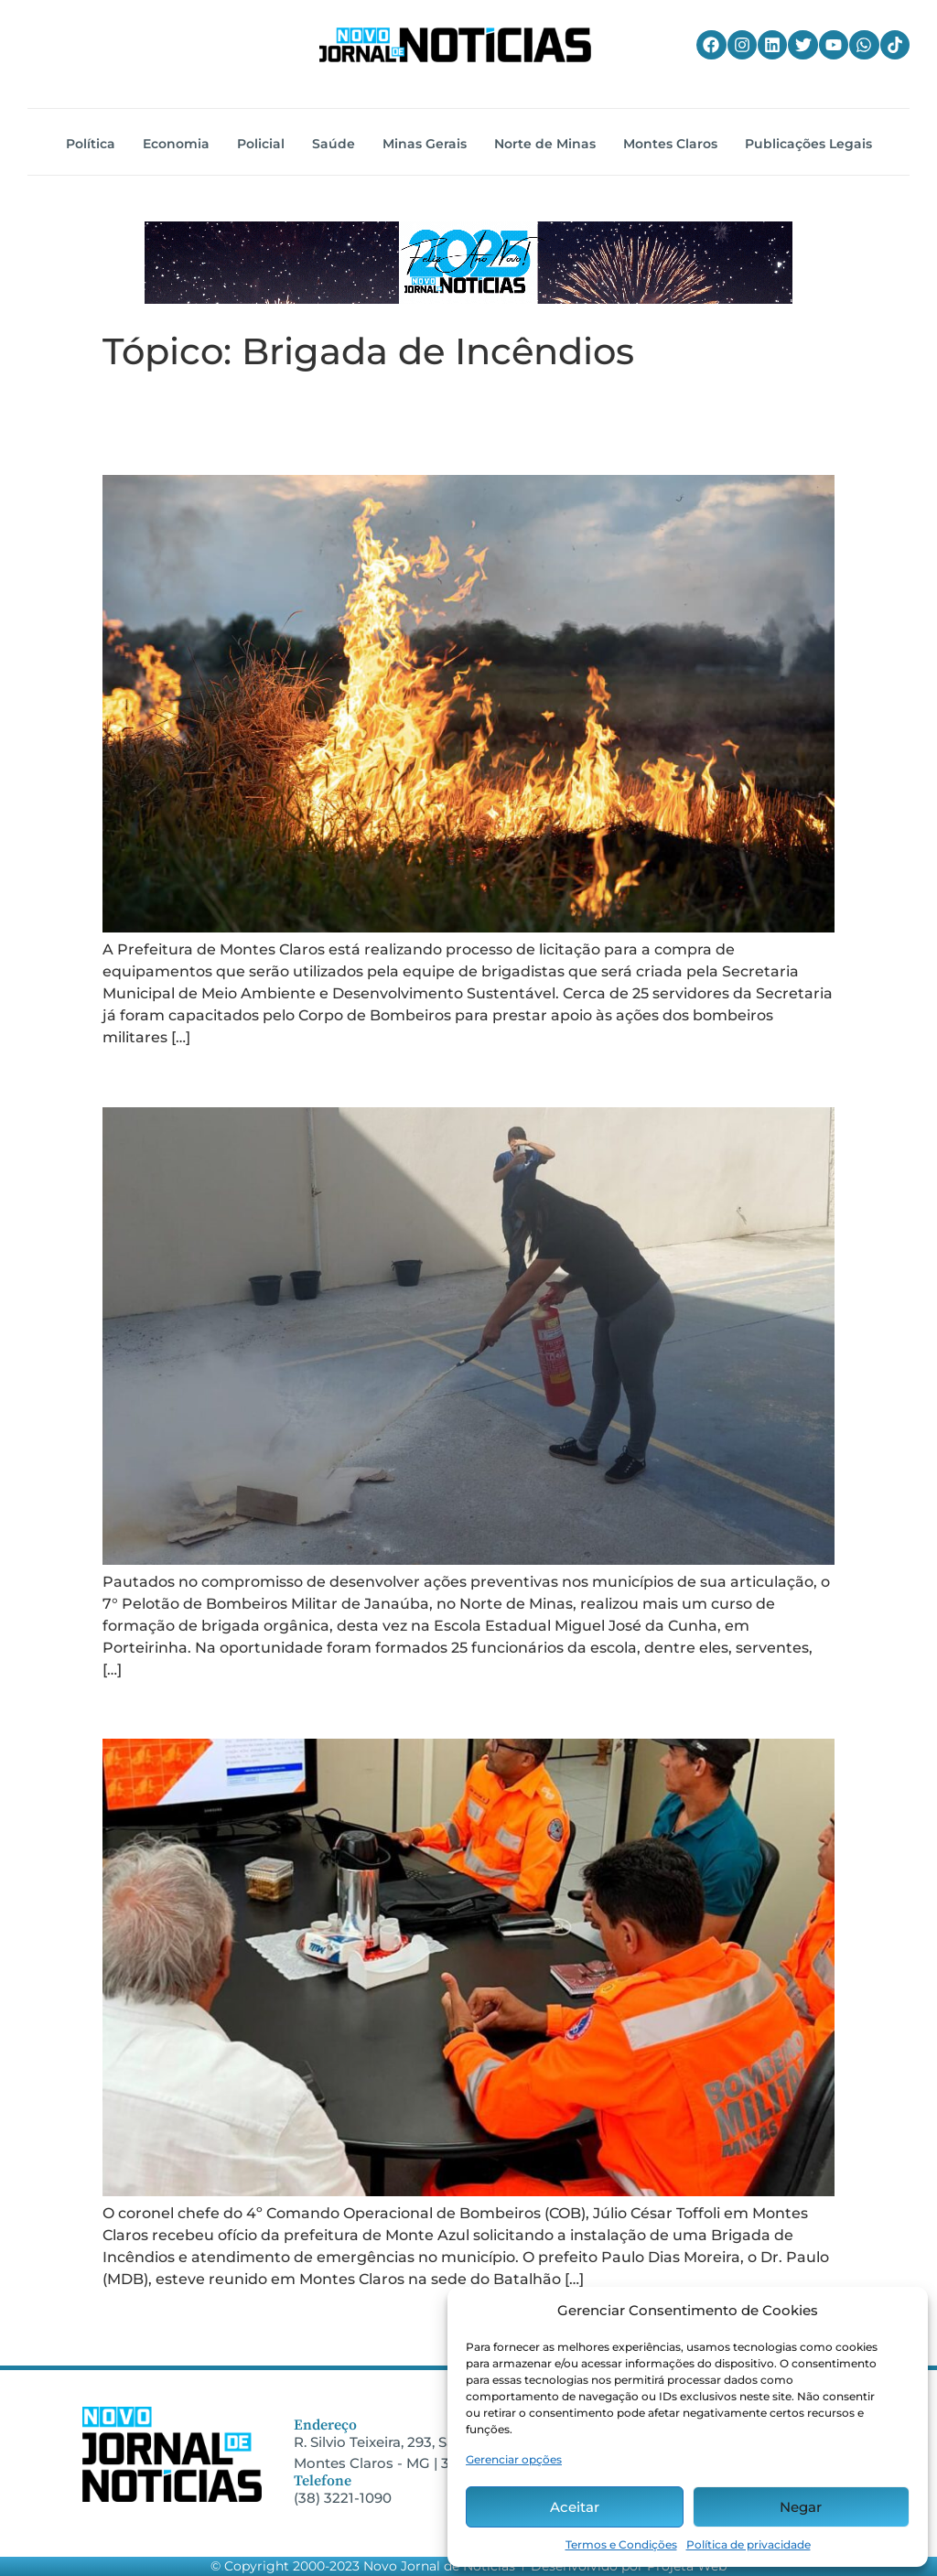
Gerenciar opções (514, 2459)
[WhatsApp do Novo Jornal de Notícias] (863, 44)
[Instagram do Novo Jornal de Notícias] (742, 44)
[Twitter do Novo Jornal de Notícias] (802, 44)
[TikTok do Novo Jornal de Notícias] (895, 44)
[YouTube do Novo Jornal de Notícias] (833, 44)
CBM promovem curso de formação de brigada (468, 1073)
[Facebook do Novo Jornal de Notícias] (711, 44)
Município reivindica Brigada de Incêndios (432, 1705)
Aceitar (574, 2507)
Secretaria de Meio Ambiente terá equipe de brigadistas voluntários (448, 423)
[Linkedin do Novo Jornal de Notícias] (772, 44)
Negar (801, 2507)
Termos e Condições (621, 2544)
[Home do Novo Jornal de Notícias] (454, 44)
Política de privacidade (748, 2544)
